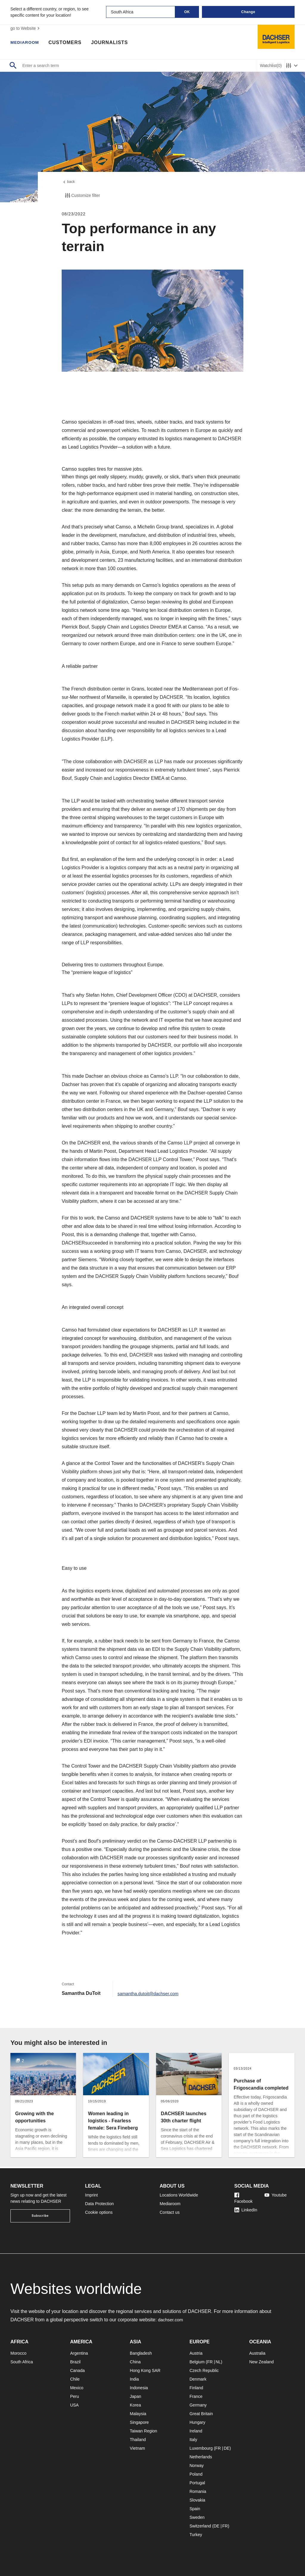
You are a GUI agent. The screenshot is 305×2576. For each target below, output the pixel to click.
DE (226, 2448)
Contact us (170, 2212)
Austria (196, 2353)
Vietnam (137, 2448)
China (135, 2361)
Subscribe (40, 2215)
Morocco (18, 2353)
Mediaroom (26, 43)
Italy (193, 2439)
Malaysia (138, 2413)
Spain (194, 2508)
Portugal (197, 2482)
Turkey (195, 2534)
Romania (197, 2491)
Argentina (79, 2353)
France (196, 2396)
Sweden (197, 2517)
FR (210, 2361)
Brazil (75, 2361)
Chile (75, 2379)
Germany (198, 2405)
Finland (196, 2387)
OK (187, 12)
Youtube (275, 2195)
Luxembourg (201, 2448)
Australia (257, 2353)
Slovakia (197, 2500)
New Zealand (261, 2361)
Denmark (197, 2379)
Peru (74, 2396)
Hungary (197, 2422)
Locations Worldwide (179, 2195)
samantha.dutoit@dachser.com (150, 1994)
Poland (196, 2474)
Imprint (91, 2195)
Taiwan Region (143, 2431)
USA (74, 2405)
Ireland (195, 2431)
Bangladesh (141, 2353)
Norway (196, 2465)
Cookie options (99, 2212)
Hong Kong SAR (145, 2370)
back (69, 182)
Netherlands (200, 2456)
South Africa (21, 2361)
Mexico (76, 2387)
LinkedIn (245, 2210)
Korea (135, 2405)
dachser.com (171, 2319)
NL (218, 2361)
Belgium (197, 2361)
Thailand (138, 2439)
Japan (135, 2396)
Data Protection (99, 2203)
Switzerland (200, 2526)
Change (248, 12)
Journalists (113, 43)
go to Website (25, 28)
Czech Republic (204, 2370)
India (134, 2379)
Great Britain (201, 2413)
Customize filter (82, 196)
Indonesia (139, 2387)
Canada (77, 2370)
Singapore (139, 2422)
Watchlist (271, 66)
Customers (69, 43)
